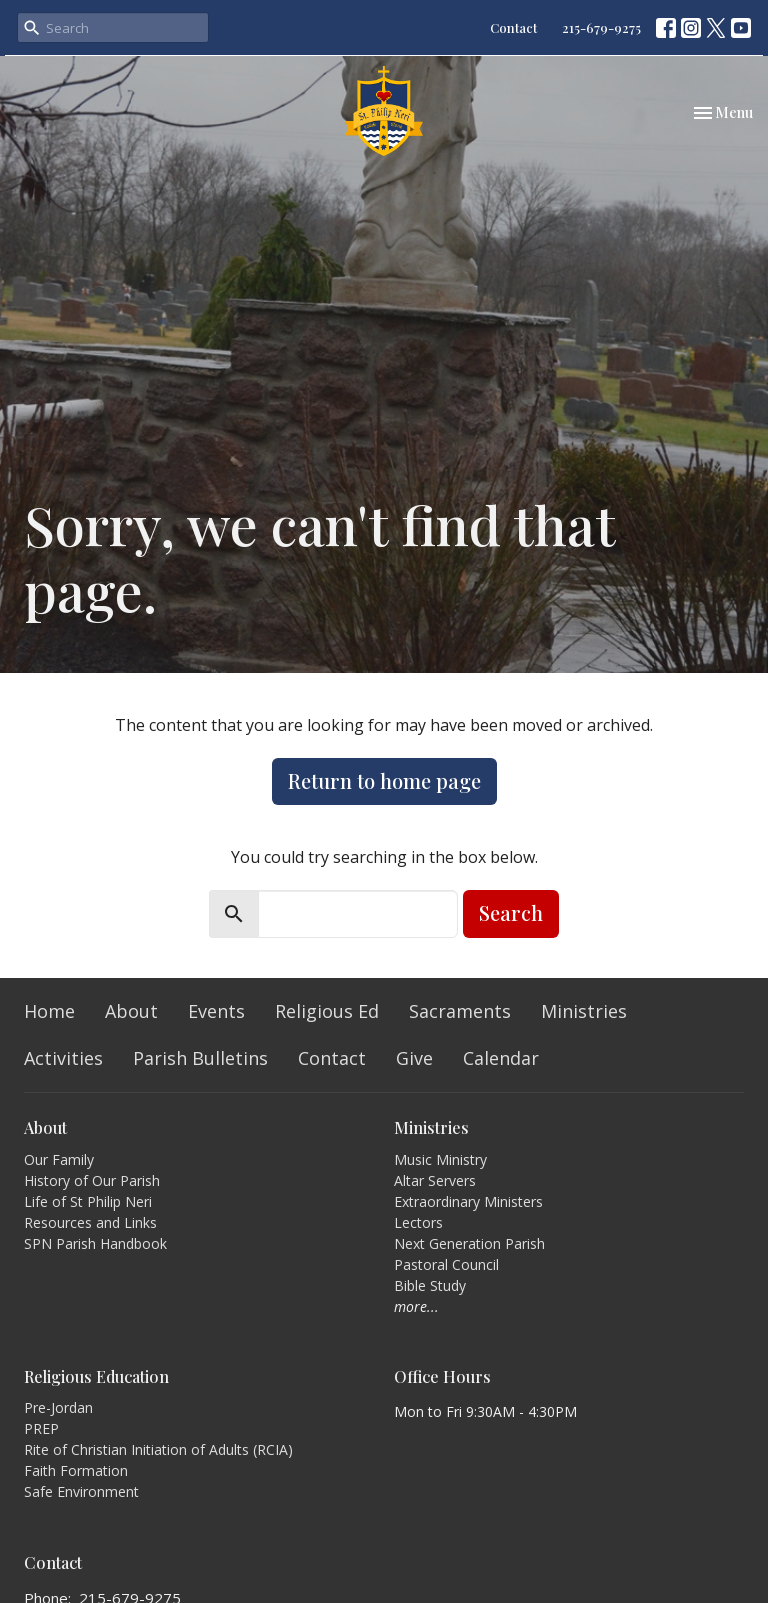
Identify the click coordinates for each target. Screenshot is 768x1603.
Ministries (584, 1011)
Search (511, 912)
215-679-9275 (601, 27)
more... (416, 1306)
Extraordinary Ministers (468, 1201)
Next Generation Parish (469, 1243)
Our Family (59, 1159)
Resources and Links (90, 1222)
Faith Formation (76, 1470)
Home (49, 1011)
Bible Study (430, 1285)
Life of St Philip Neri (88, 1201)
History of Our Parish (92, 1180)
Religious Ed (327, 1011)
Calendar (501, 1058)
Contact (513, 27)
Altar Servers (435, 1180)
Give (414, 1058)
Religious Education (96, 1376)
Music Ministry (440, 1159)
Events (216, 1011)
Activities (63, 1058)
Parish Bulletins (200, 1058)
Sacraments (460, 1011)
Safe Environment (81, 1491)
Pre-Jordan (58, 1407)
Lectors (418, 1222)
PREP (41, 1428)
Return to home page (384, 780)
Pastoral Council (446, 1264)
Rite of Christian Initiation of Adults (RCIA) (158, 1449)
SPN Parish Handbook (95, 1243)
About (131, 1011)
